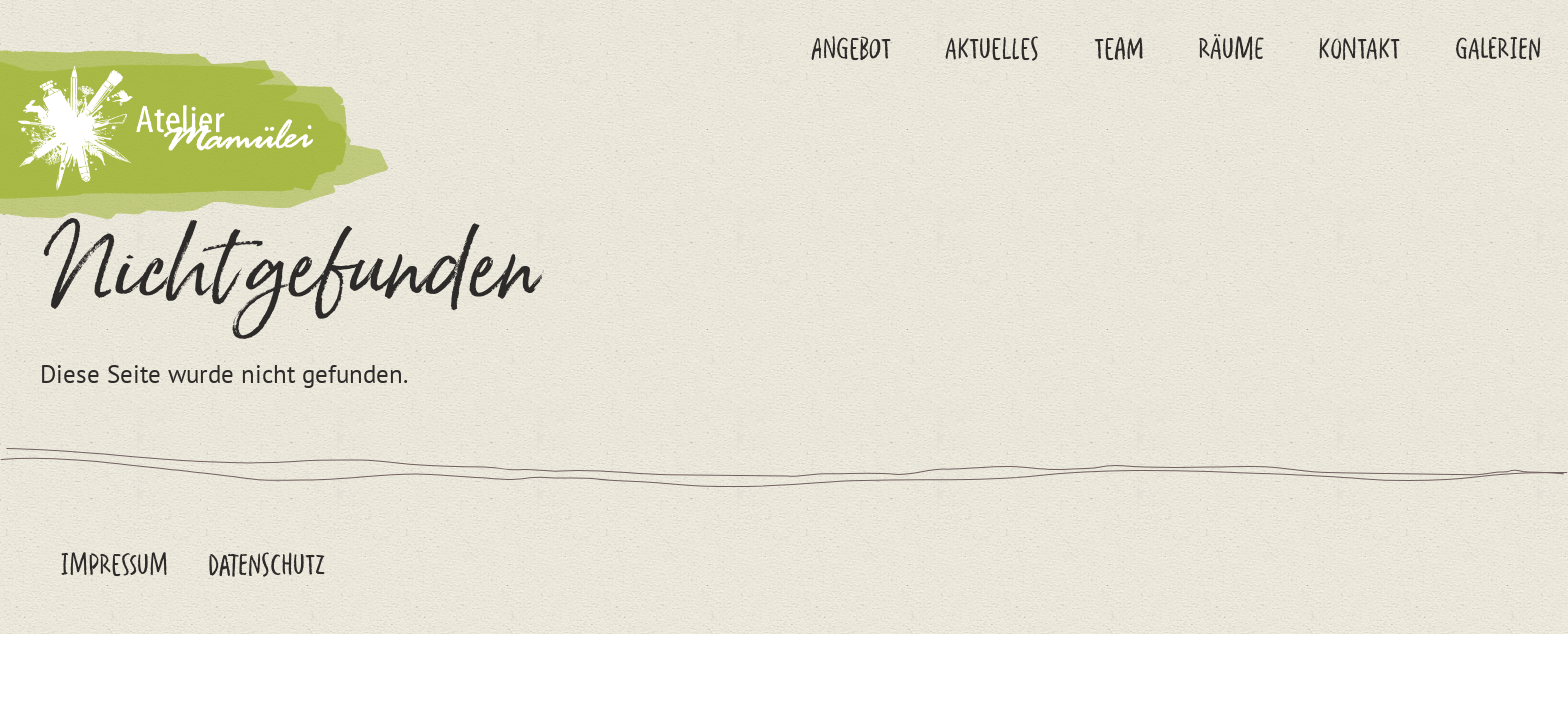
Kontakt (1359, 48)
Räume (1231, 48)
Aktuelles (992, 48)
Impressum (114, 564)
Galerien (1498, 48)
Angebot (851, 48)
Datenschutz (266, 564)
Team (1119, 48)
